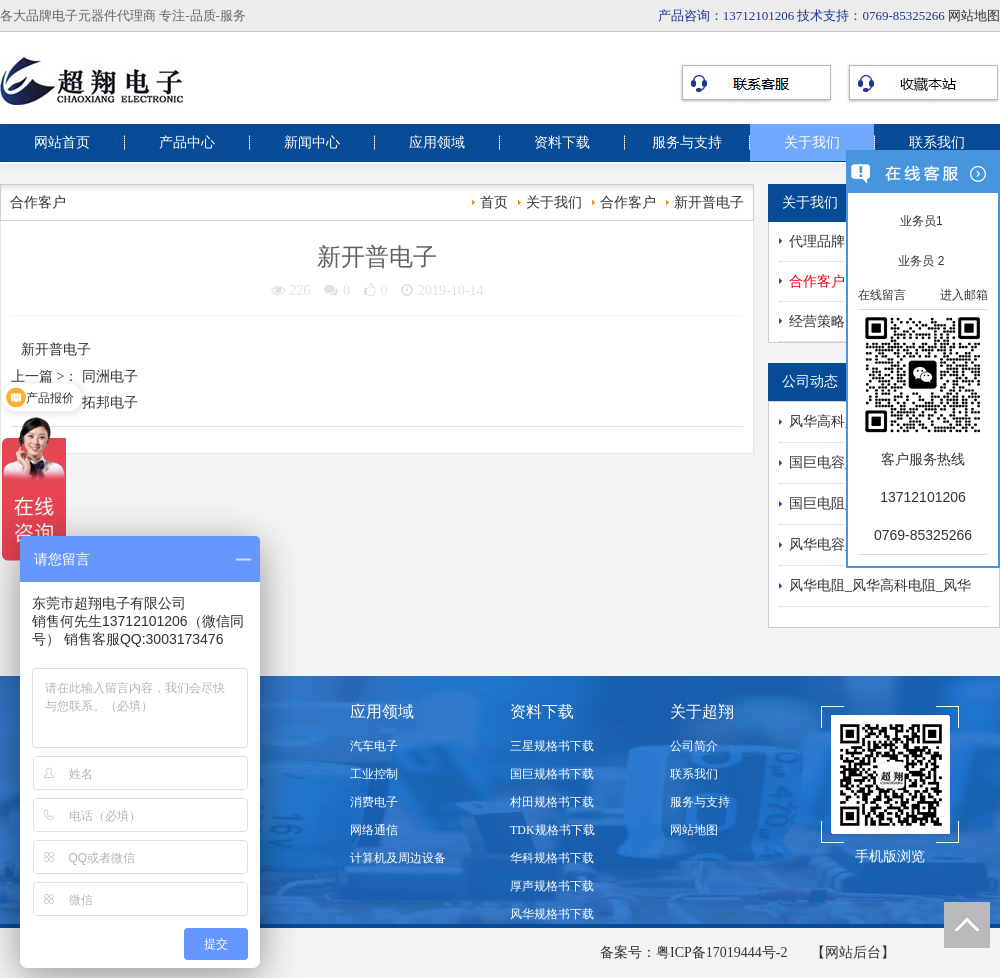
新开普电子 (709, 202)
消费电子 (374, 802)
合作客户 (628, 202)
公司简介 (694, 746)
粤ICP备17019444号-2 (721, 952)
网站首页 (62, 142)
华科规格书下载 (552, 858)
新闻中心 (312, 142)
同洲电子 (110, 376)
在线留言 (882, 295)
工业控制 (374, 774)
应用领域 (437, 142)
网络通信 (374, 830)
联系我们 (937, 142)
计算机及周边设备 (398, 858)
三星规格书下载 (552, 746)
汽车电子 (374, 746)
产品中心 (187, 142)
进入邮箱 (964, 295)
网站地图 (974, 15)
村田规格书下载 (552, 802)
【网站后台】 (853, 952)
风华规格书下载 (552, 914)
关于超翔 (702, 711)
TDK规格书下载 (552, 830)
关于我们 (812, 142)
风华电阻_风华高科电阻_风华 (880, 585)
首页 (494, 202)
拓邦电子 (110, 402)
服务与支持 (687, 142)
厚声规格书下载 (552, 886)
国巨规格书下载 (552, 774)
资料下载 (562, 142)
